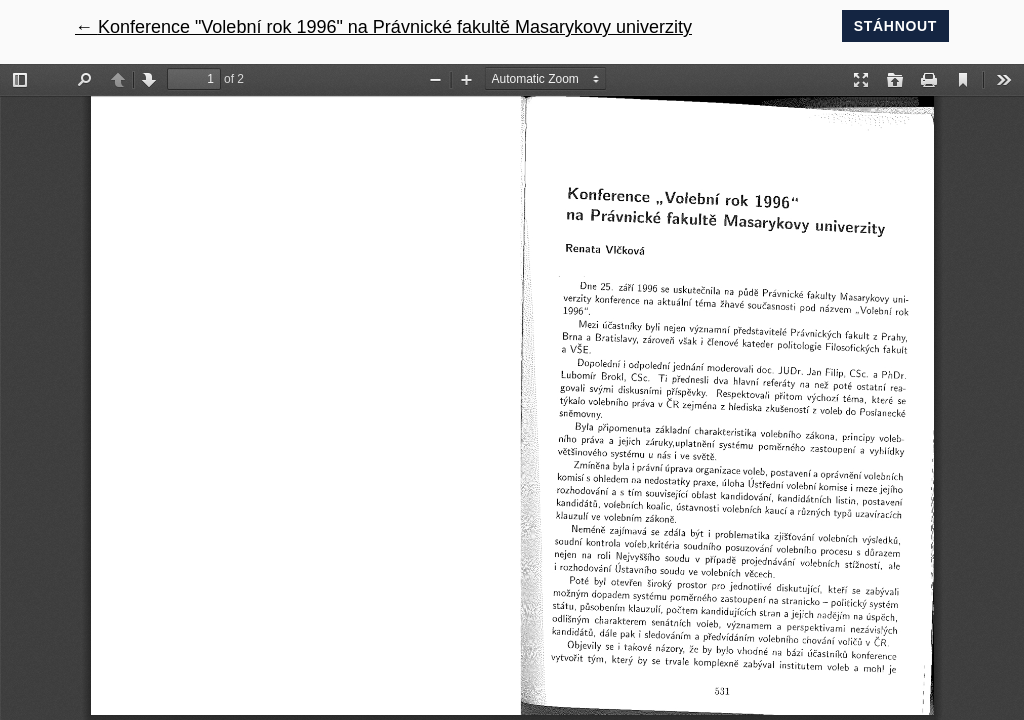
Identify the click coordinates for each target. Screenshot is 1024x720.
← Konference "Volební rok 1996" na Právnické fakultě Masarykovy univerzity (383, 27)
